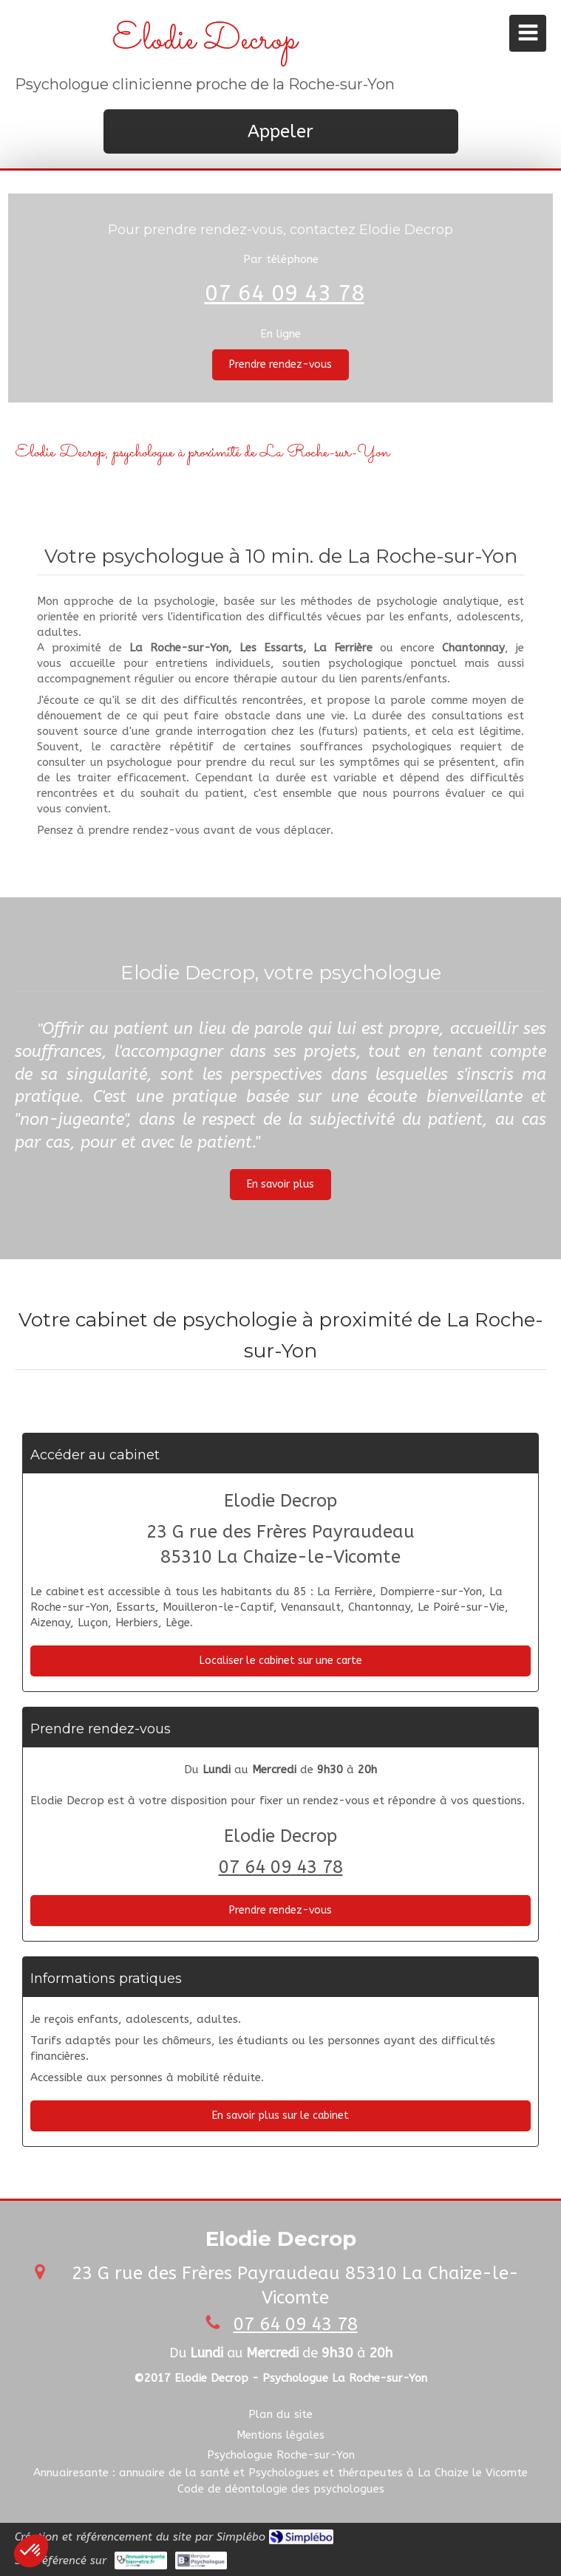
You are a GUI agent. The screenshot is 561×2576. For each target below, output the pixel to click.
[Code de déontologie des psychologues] (280, 2489)
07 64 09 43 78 (284, 293)
